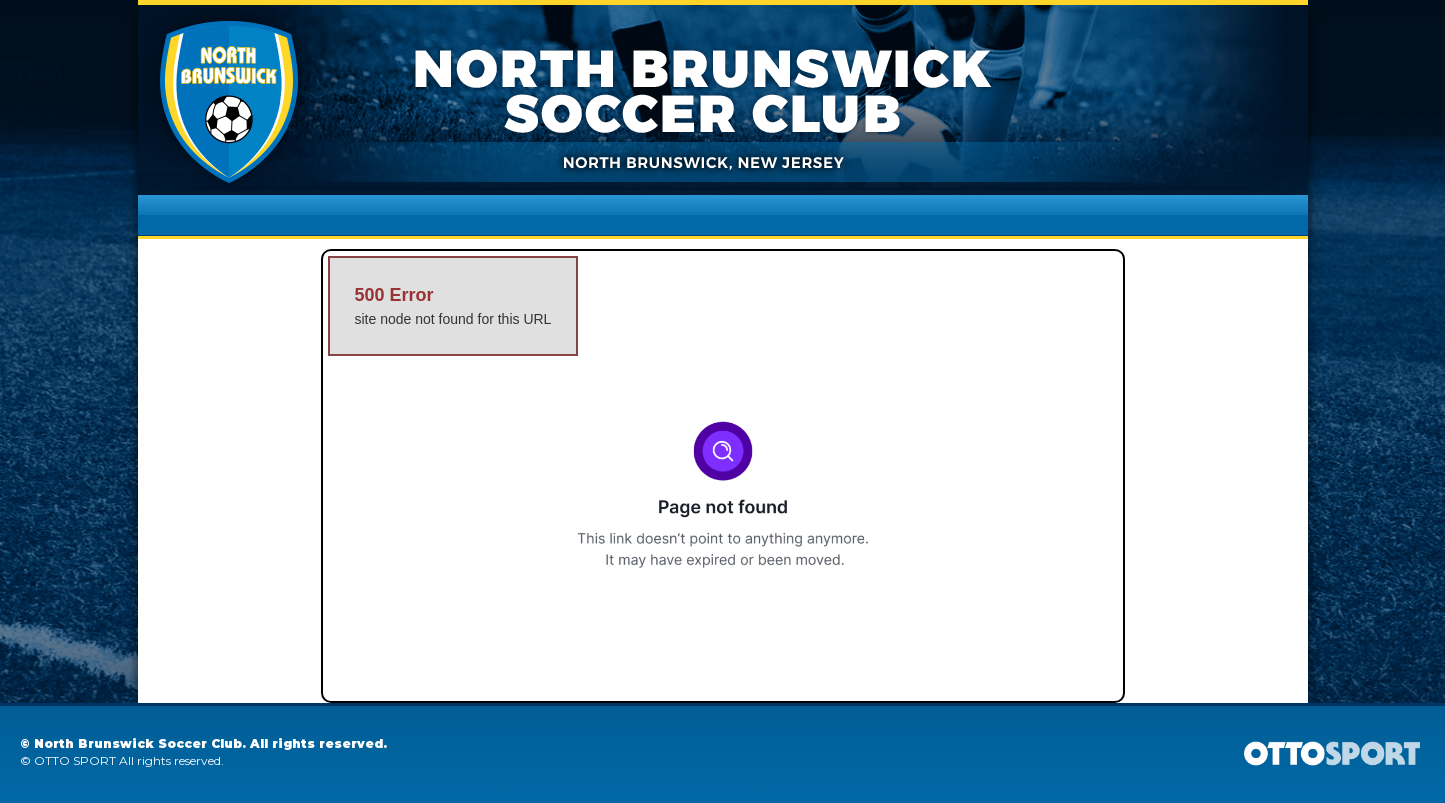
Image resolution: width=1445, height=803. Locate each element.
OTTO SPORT (75, 760)
